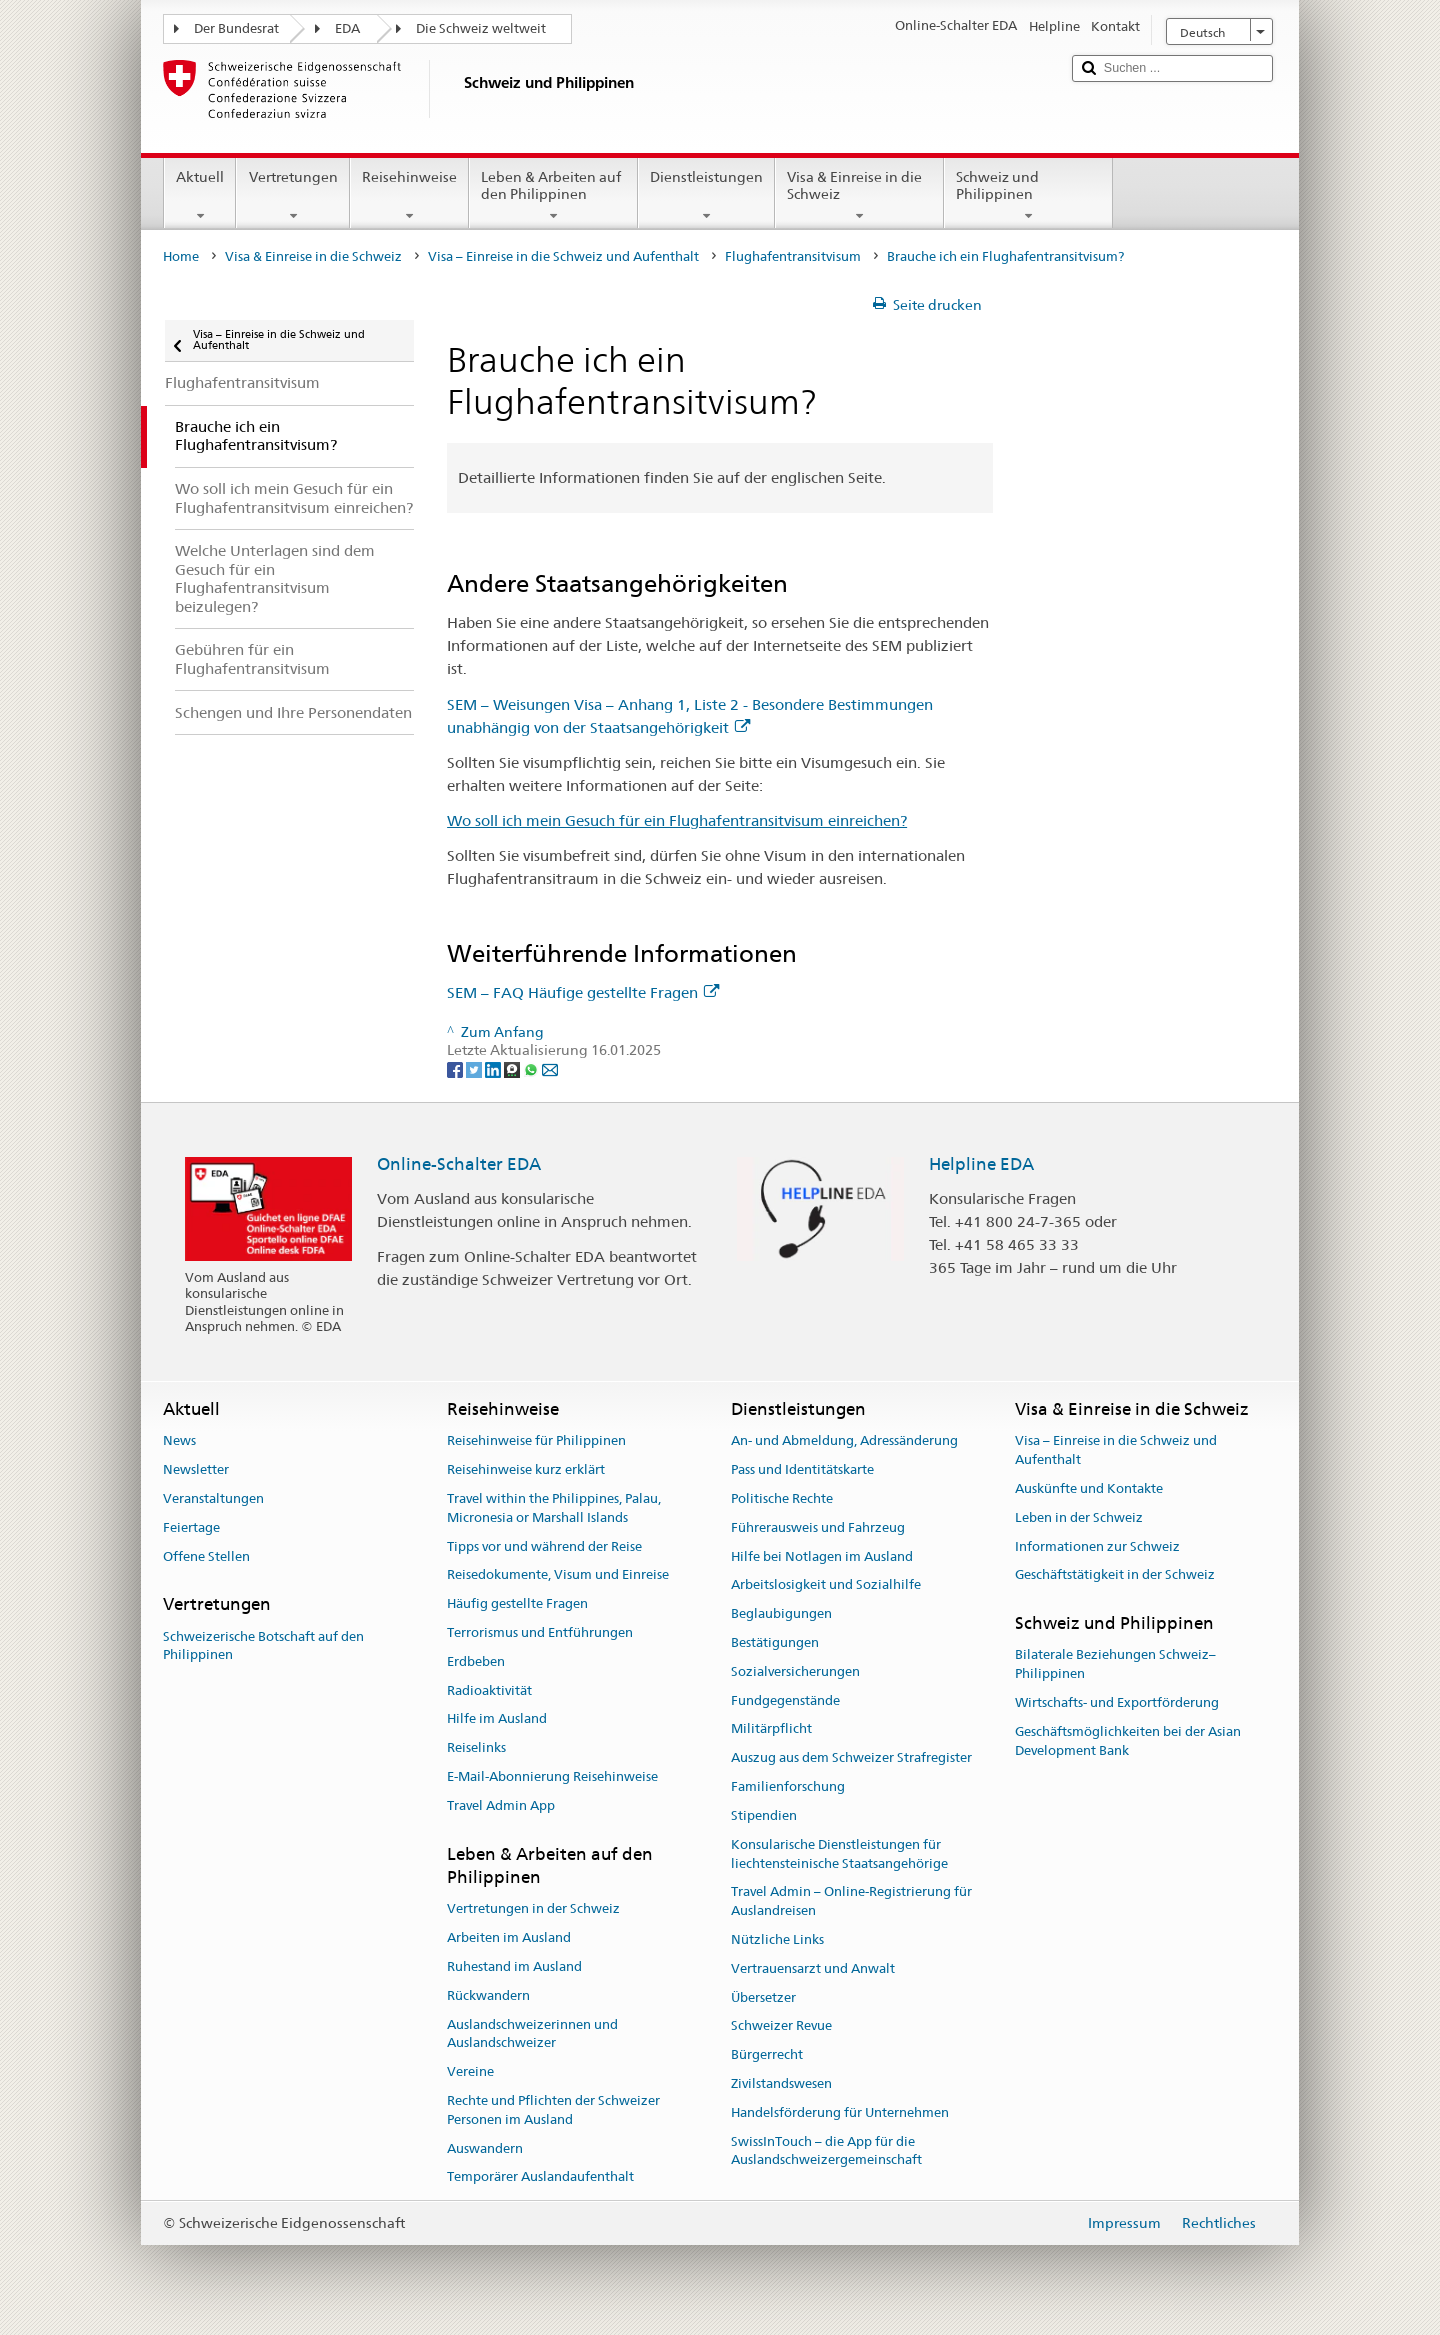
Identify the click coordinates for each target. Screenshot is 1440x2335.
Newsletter (196, 1469)
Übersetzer (763, 1997)
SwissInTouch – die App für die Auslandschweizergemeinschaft (826, 2151)
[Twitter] (475, 1069)
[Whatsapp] (532, 1069)
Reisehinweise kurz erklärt (526, 1469)
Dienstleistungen (706, 196)
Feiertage (191, 1527)
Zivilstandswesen (781, 2083)
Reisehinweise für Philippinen (536, 1441)
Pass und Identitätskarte (802, 1469)
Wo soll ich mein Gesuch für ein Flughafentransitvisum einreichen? (677, 820)
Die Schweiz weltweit (481, 28)
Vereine (470, 2071)
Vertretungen (292, 196)
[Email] (550, 1069)
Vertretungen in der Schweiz (533, 1909)
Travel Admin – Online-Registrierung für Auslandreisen (851, 1902)
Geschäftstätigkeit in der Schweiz (1115, 1575)
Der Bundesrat (236, 28)
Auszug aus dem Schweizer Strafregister (851, 1758)
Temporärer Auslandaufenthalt (540, 2177)
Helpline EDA (981, 1164)
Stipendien (764, 1815)
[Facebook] (456, 1069)
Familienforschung (788, 1786)
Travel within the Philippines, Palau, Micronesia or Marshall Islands (554, 1508)
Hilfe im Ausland (497, 1719)
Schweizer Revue (781, 2026)
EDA (347, 28)
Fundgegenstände (785, 1700)
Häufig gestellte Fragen (517, 1603)
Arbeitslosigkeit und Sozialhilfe (826, 1585)
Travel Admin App (501, 1805)
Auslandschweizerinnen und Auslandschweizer (532, 2034)
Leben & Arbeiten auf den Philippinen (553, 196)
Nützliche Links (777, 1939)
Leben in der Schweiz (1079, 1517)
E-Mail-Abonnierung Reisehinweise (552, 1776)
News (179, 1441)
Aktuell (200, 196)
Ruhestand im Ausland (514, 1966)
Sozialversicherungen (795, 1671)
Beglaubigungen (781, 1613)
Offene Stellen (206, 1556)
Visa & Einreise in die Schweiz (859, 196)
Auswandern (485, 2148)
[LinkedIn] (494, 1069)
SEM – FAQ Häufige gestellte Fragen (583, 992)
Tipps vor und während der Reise (544, 1546)
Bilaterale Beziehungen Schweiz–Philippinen (1115, 1665)
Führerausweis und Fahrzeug (818, 1527)
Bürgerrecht (767, 2054)
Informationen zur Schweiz (1097, 1546)
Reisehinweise (409, 196)
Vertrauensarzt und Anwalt (813, 1968)
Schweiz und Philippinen (1028, 196)
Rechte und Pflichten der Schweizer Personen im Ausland (553, 2110)
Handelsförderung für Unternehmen (840, 2112)
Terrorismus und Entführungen (540, 1632)
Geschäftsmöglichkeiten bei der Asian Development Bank (1128, 1741)
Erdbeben (476, 1661)
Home (181, 256)
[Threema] (513, 1069)
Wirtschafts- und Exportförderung (1117, 1702)
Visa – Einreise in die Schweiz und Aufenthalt (563, 256)
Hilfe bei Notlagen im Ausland (822, 1556)
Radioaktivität (489, 1690)
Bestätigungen (775, 1642)
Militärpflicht (771, 1729)
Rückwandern (488, 1995)
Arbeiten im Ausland (509, 1937)
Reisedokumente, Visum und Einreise (558, 1575)
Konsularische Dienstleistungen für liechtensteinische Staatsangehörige (839, 1854)
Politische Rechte (782, 1498)
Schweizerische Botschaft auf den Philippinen (263, 1646)
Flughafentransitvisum (793, 256)
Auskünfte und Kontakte (1089, 1488)
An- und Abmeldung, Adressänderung (844, 1441)
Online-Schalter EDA (459, 1164)
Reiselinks (476, 1748)
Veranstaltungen (213, 1498)
